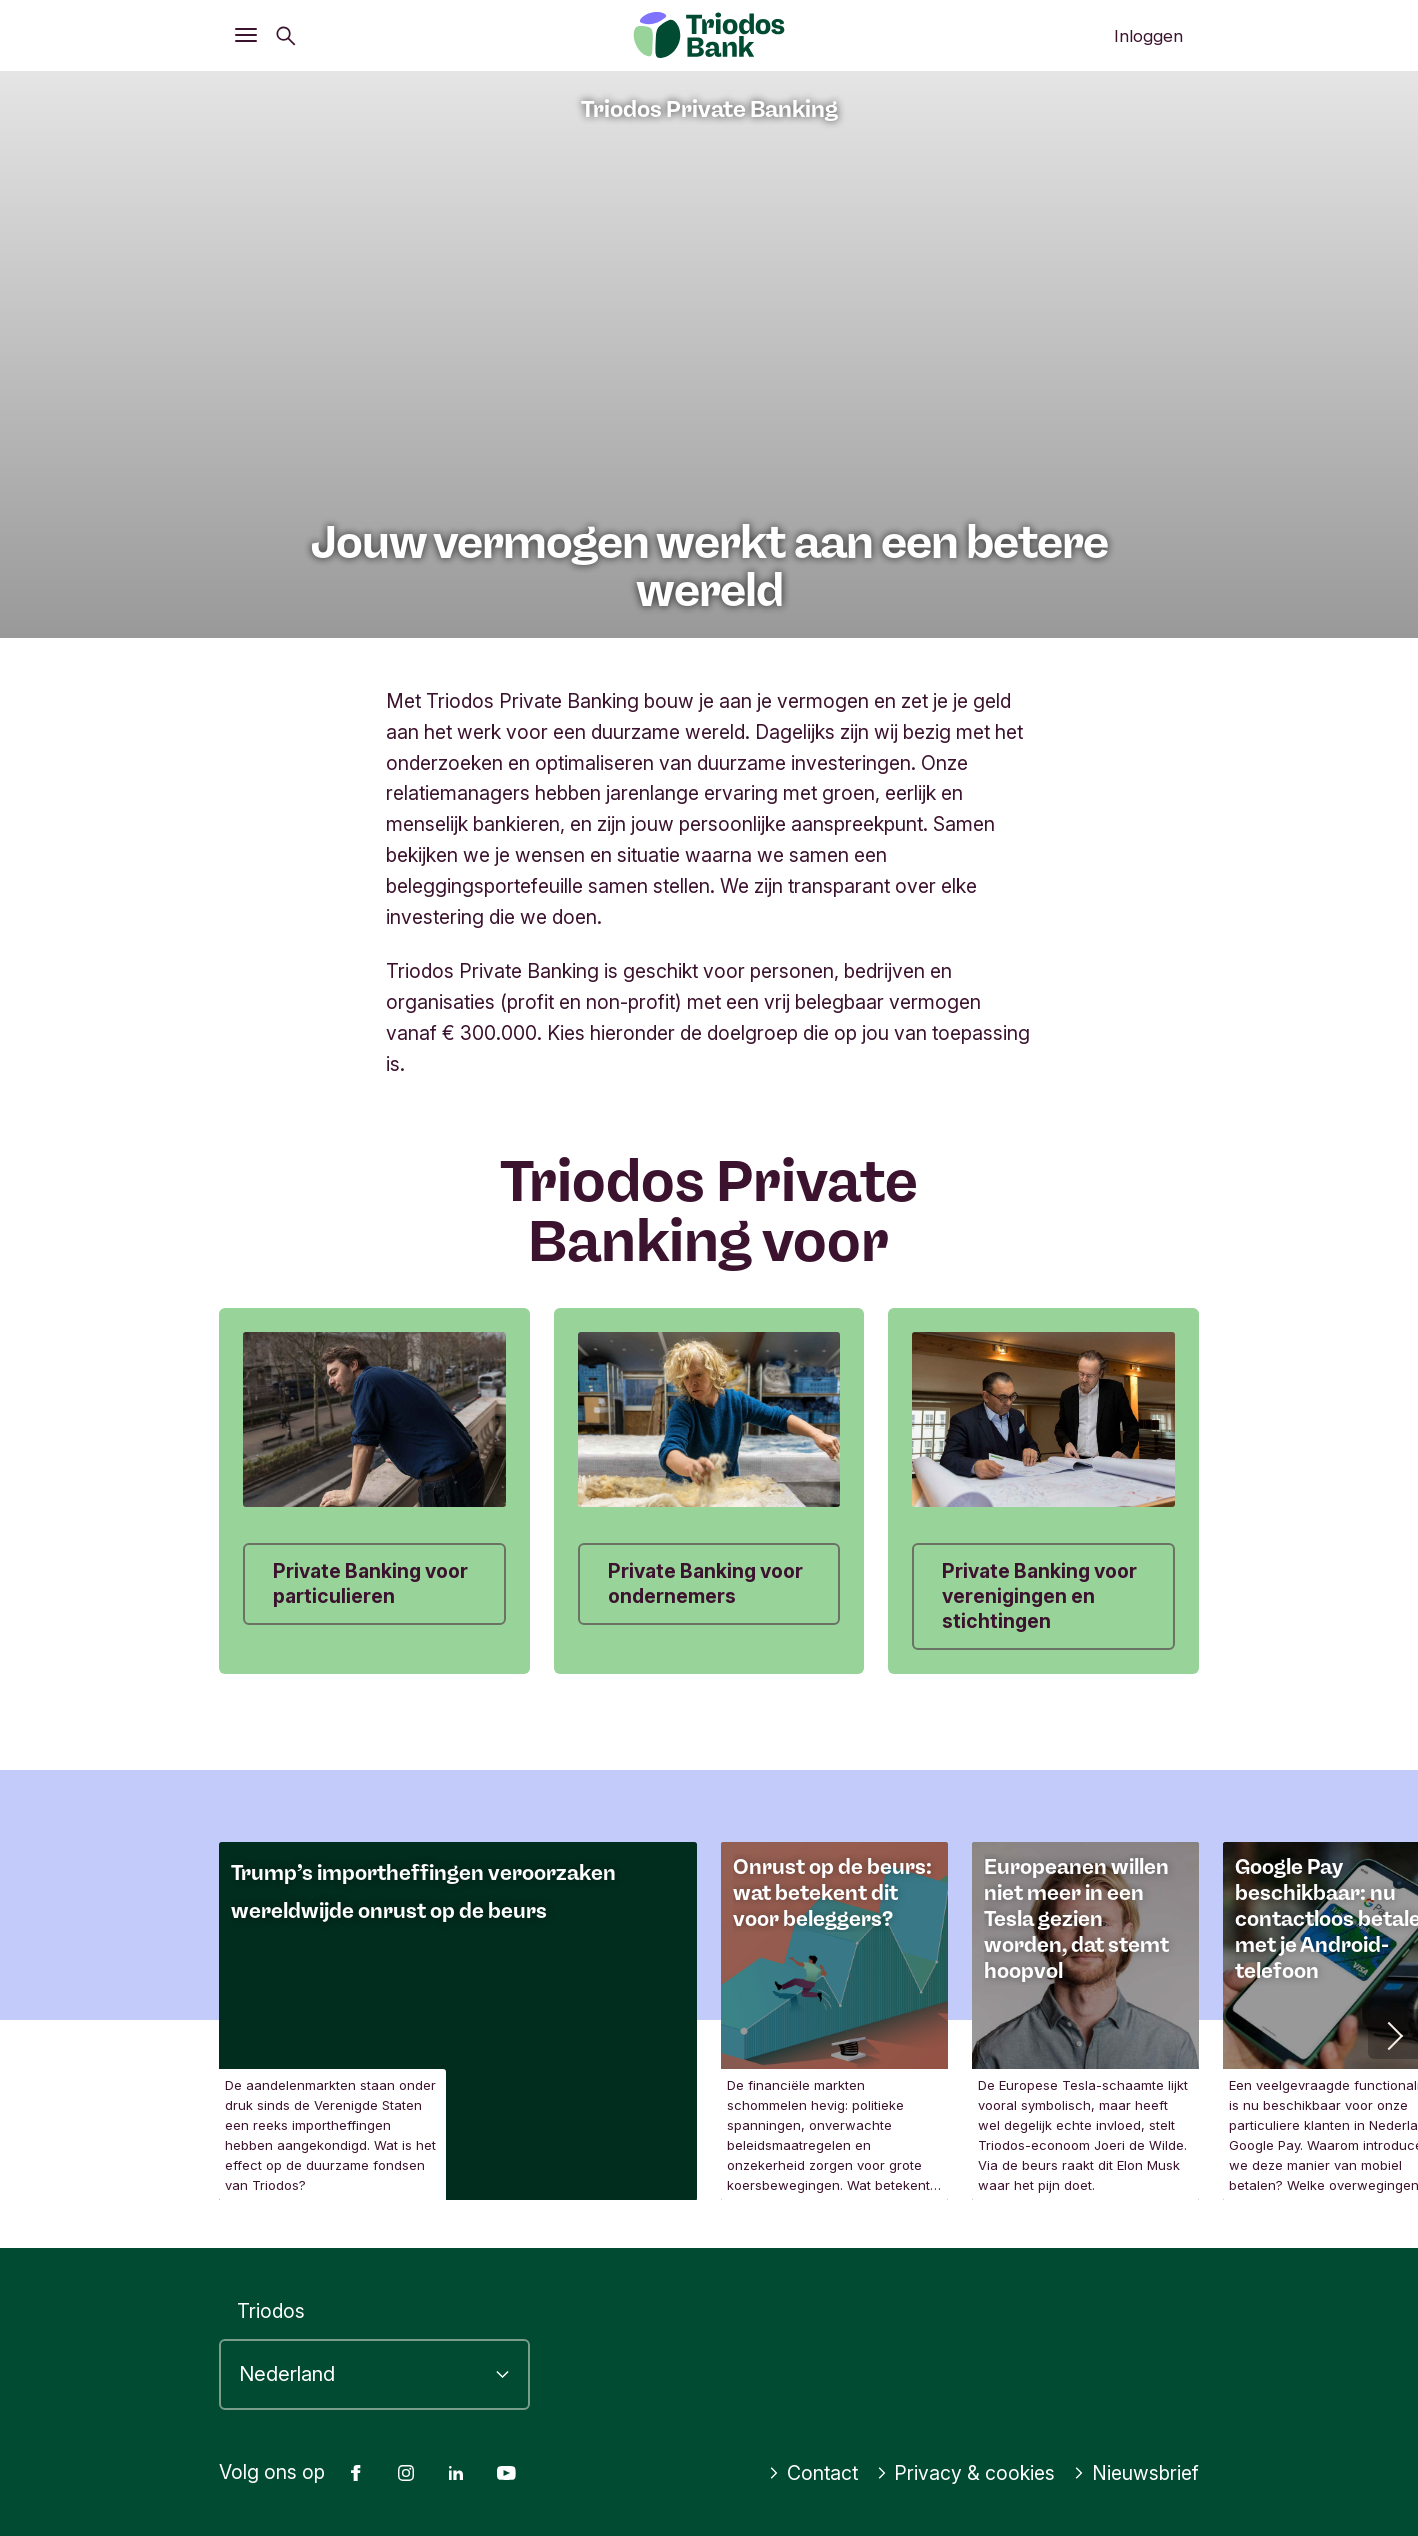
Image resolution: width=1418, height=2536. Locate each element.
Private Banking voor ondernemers (705, 1583)
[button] (1393, 2034)
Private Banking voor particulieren (370, 1583)
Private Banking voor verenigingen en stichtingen (1039, 1596)
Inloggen (1148, 36)
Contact (813, 2473)
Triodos (271, 2311)
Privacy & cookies (966, 2473)
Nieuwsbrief (1136, 2473)
